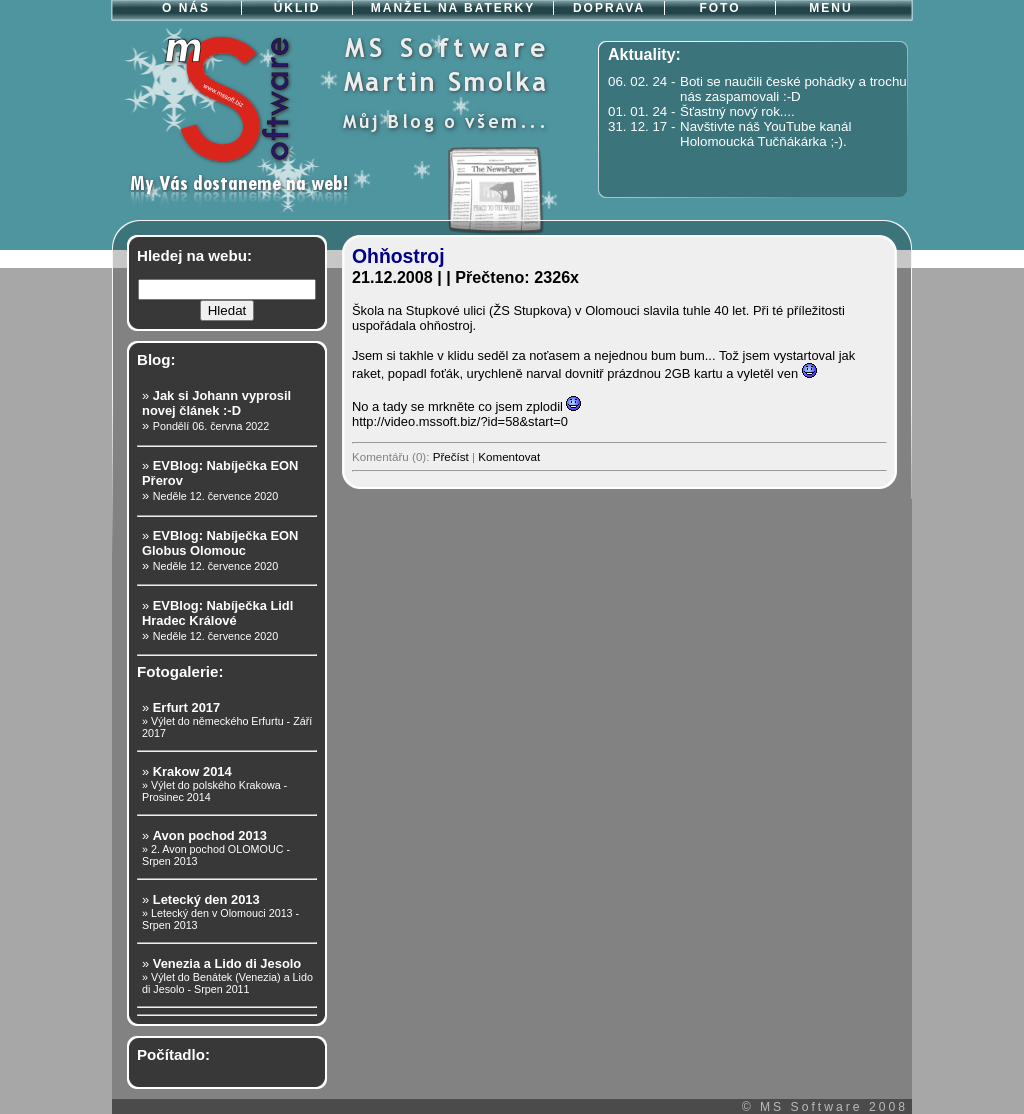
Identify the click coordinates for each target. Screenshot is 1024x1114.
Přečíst (451, 456)
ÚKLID (297, 8)
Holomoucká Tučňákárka (753, 141)
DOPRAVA (609, 8)
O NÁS (186, 8)
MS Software (811, 1107)
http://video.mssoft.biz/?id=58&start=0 (460, 421)
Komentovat (509, 456)
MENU (830, 8)
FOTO (719, 8)
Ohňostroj (398, 256)
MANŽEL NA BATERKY (453, 8)
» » (216, 410)
